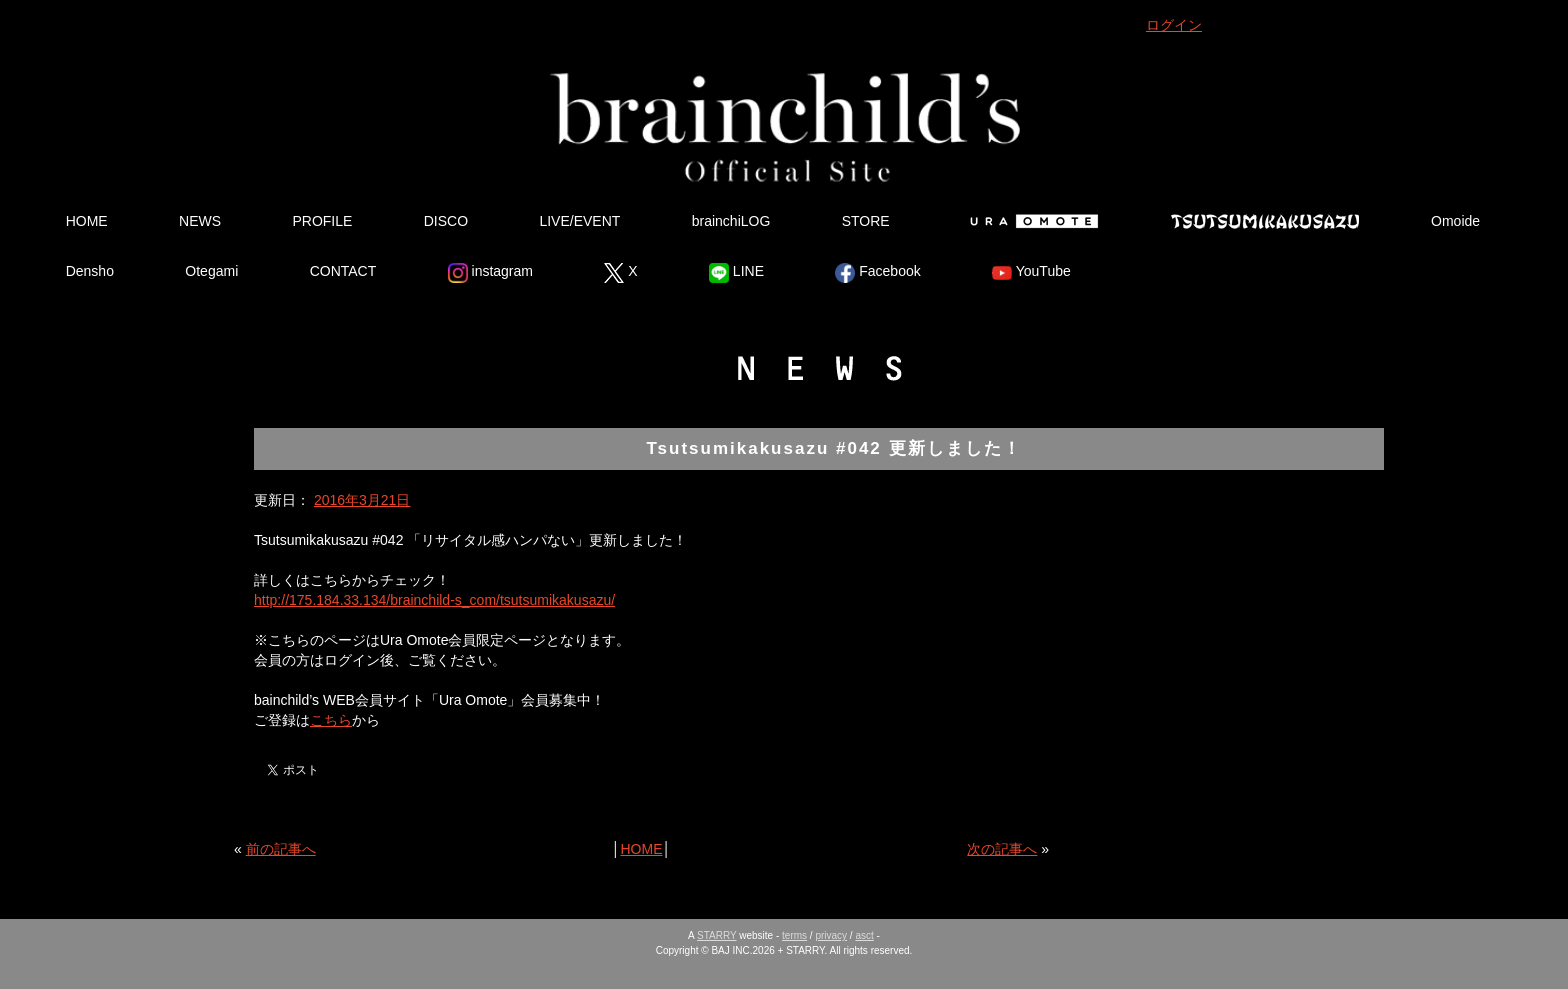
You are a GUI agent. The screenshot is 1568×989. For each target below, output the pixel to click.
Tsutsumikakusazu (1265, 221)
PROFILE (322, 221)
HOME (87, 221)
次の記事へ (1002, 849)
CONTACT (343, 271)
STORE (866, 221)
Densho (90, 271)
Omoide (1455, 221)
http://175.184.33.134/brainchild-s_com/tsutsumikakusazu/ (434, 600)
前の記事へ (281, 849)
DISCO (446, 221)
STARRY (716, 935)
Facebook (877, 273)
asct (864, 935)
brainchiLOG (731, 221)
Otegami (211, 271)
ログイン (1174, 25)
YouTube (1031, 273)
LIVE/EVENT (579, 221)
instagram (490, 273)
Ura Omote (1030, 221)
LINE (736, 273)
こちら (331, 720)
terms (794, 935)
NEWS (200, 221)
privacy (831, 935)
